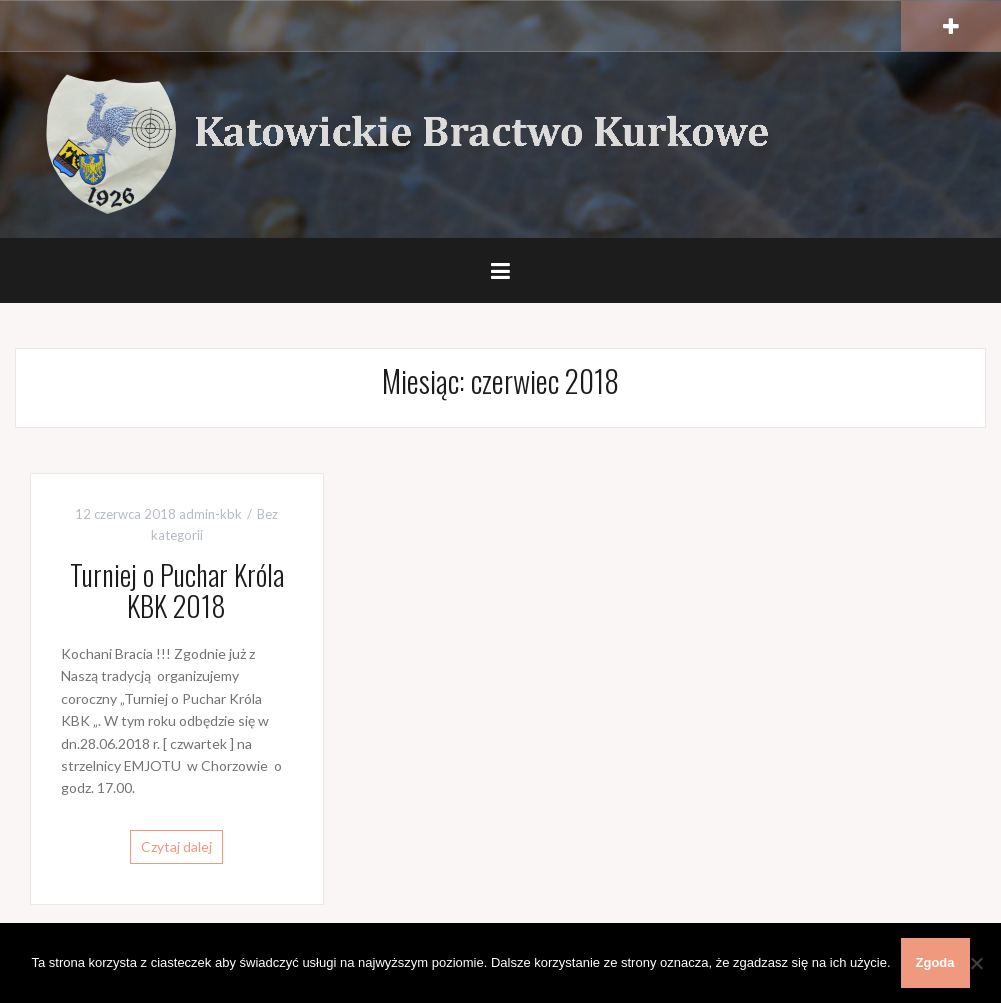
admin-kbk (210, 514)
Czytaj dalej (176, 846)
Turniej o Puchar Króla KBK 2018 (177, 590)
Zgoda (935, 962)
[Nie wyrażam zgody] (976, 963)
